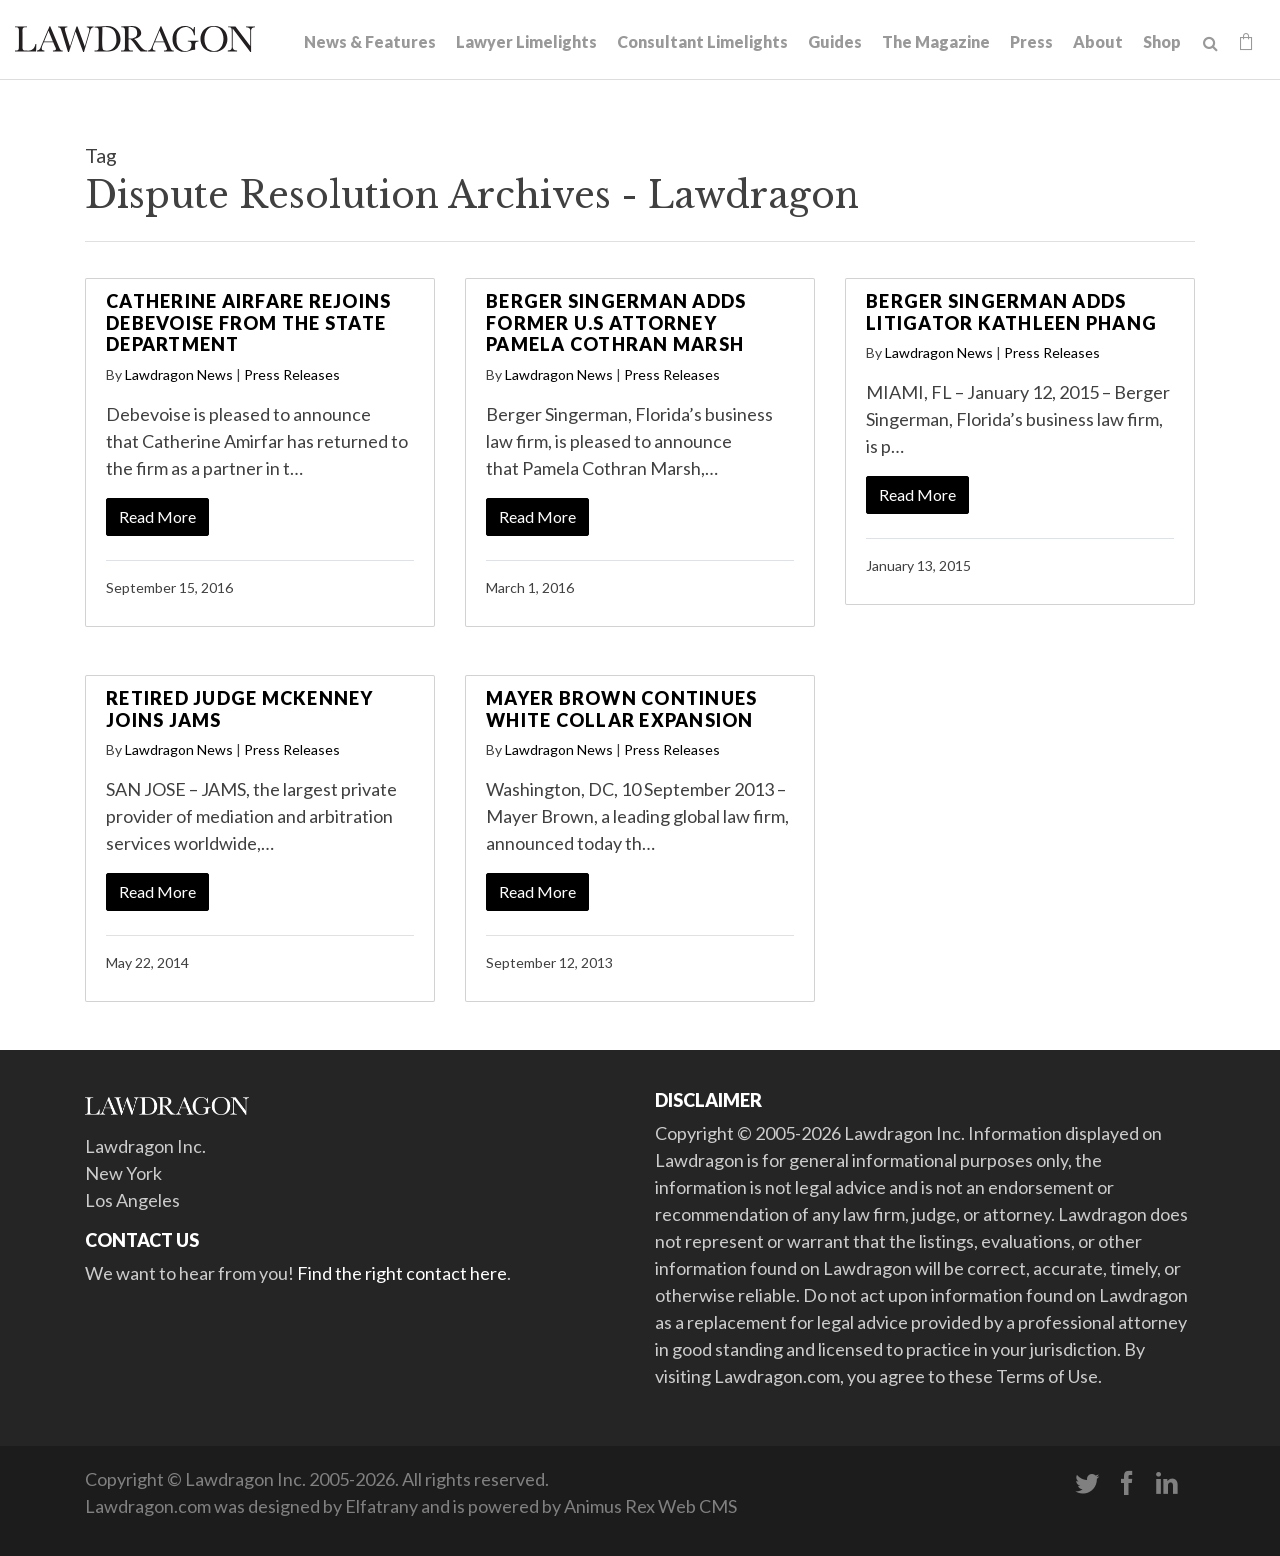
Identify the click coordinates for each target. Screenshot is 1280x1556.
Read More (157, 516)
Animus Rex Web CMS (650, 1506)
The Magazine (936, 41)
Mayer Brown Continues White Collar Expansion (621, 709)
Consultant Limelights (702, 41)
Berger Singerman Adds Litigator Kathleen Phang (1011, 312)
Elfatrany (381, 1506)
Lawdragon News (179, 374)
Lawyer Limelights (526, 41)
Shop (1162, 41)
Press (1031, 41)
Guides (835, 41)
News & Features (370, 41)
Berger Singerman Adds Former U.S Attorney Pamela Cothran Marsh (616, 322)
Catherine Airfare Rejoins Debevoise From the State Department (248, 322)
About (1098, 41)
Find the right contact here (402, 1273)
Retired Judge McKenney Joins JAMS (240, 709)
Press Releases (292, 374)
